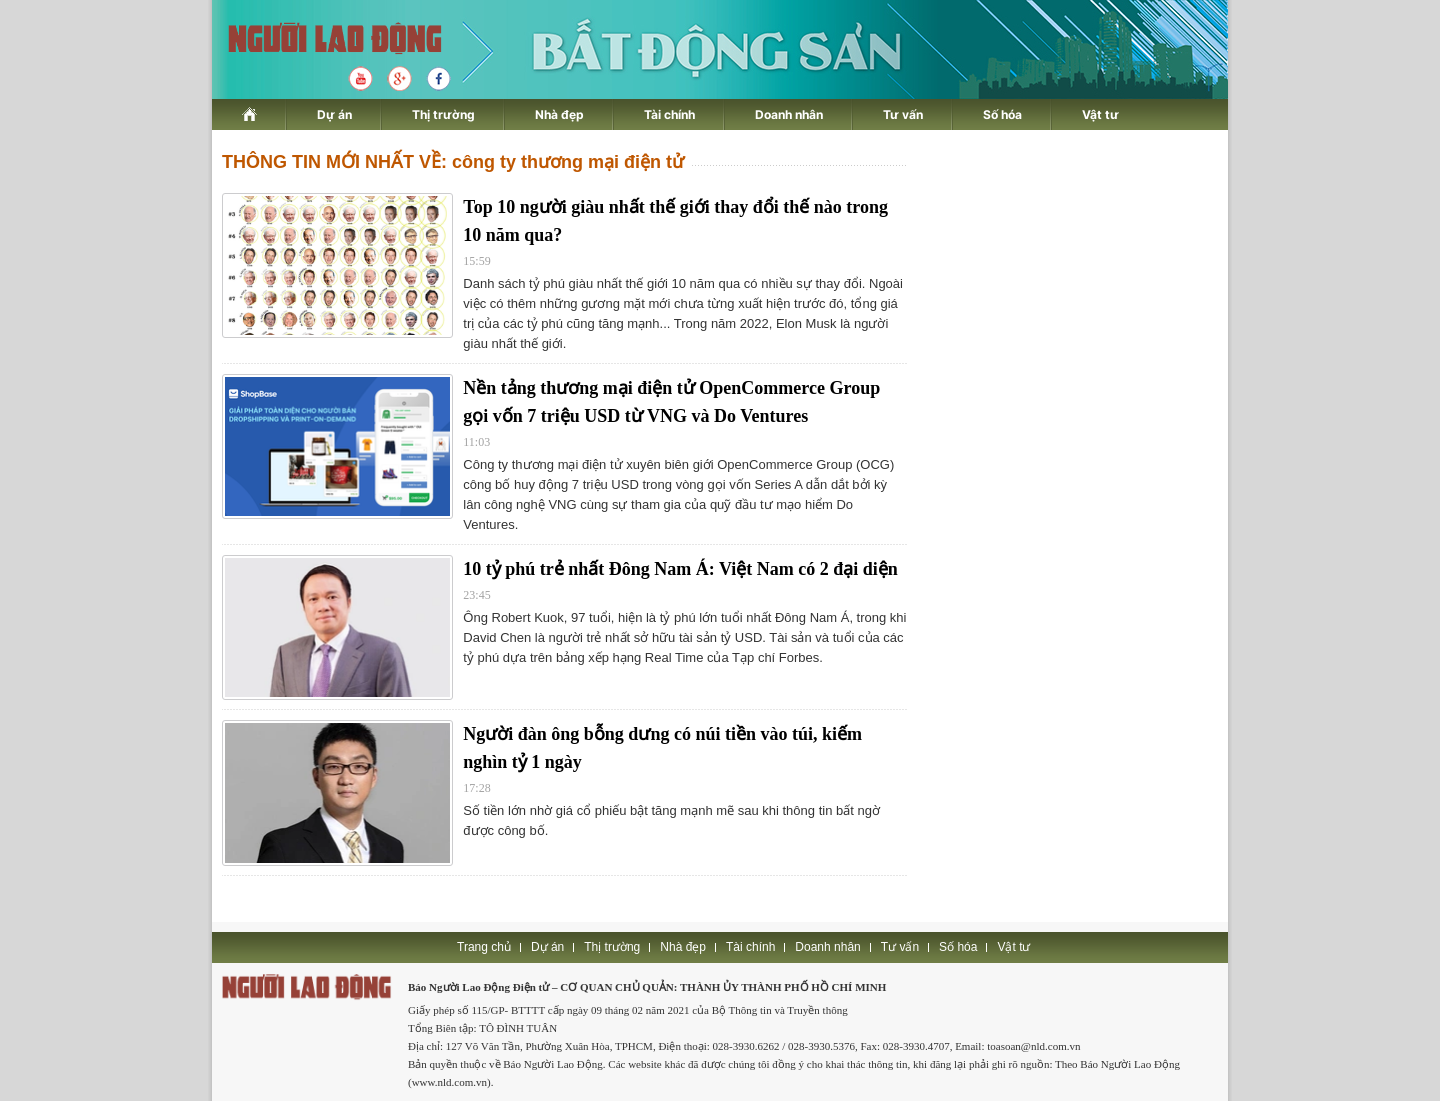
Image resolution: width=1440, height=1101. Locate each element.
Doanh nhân (789, 114)
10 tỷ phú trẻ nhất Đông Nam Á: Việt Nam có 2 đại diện (680, 569)
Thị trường (443, 114)
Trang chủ (484, 947)
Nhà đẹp (559, 114)
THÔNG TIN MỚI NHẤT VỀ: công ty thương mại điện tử (453, 162)
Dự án (334, 114)
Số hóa (1002, 114)
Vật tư (1100, 114)
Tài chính (669, 114)
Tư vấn (903, 114)
